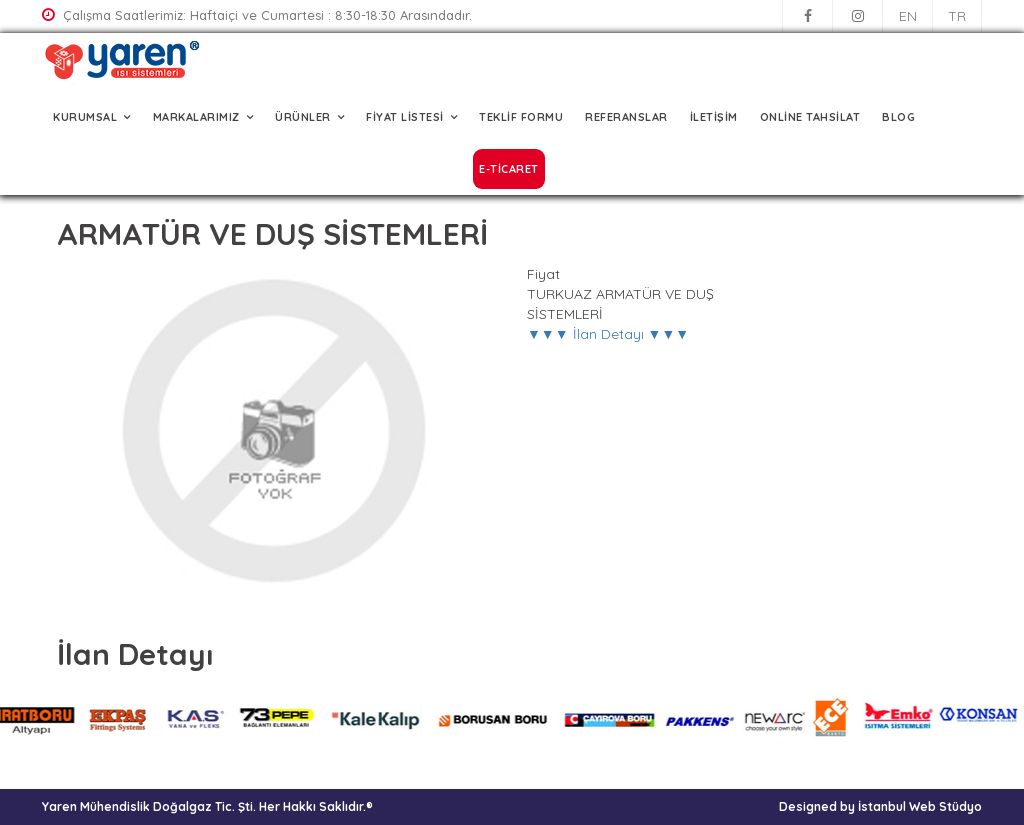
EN (908, 16)
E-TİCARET (509, 169)
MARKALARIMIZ (196, 117)
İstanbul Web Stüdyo (920, 806)
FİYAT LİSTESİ (405, 117)
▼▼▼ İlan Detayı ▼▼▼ (608, 334)
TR (957, 16)
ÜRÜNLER (303, 117)
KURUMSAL (85, 117)
